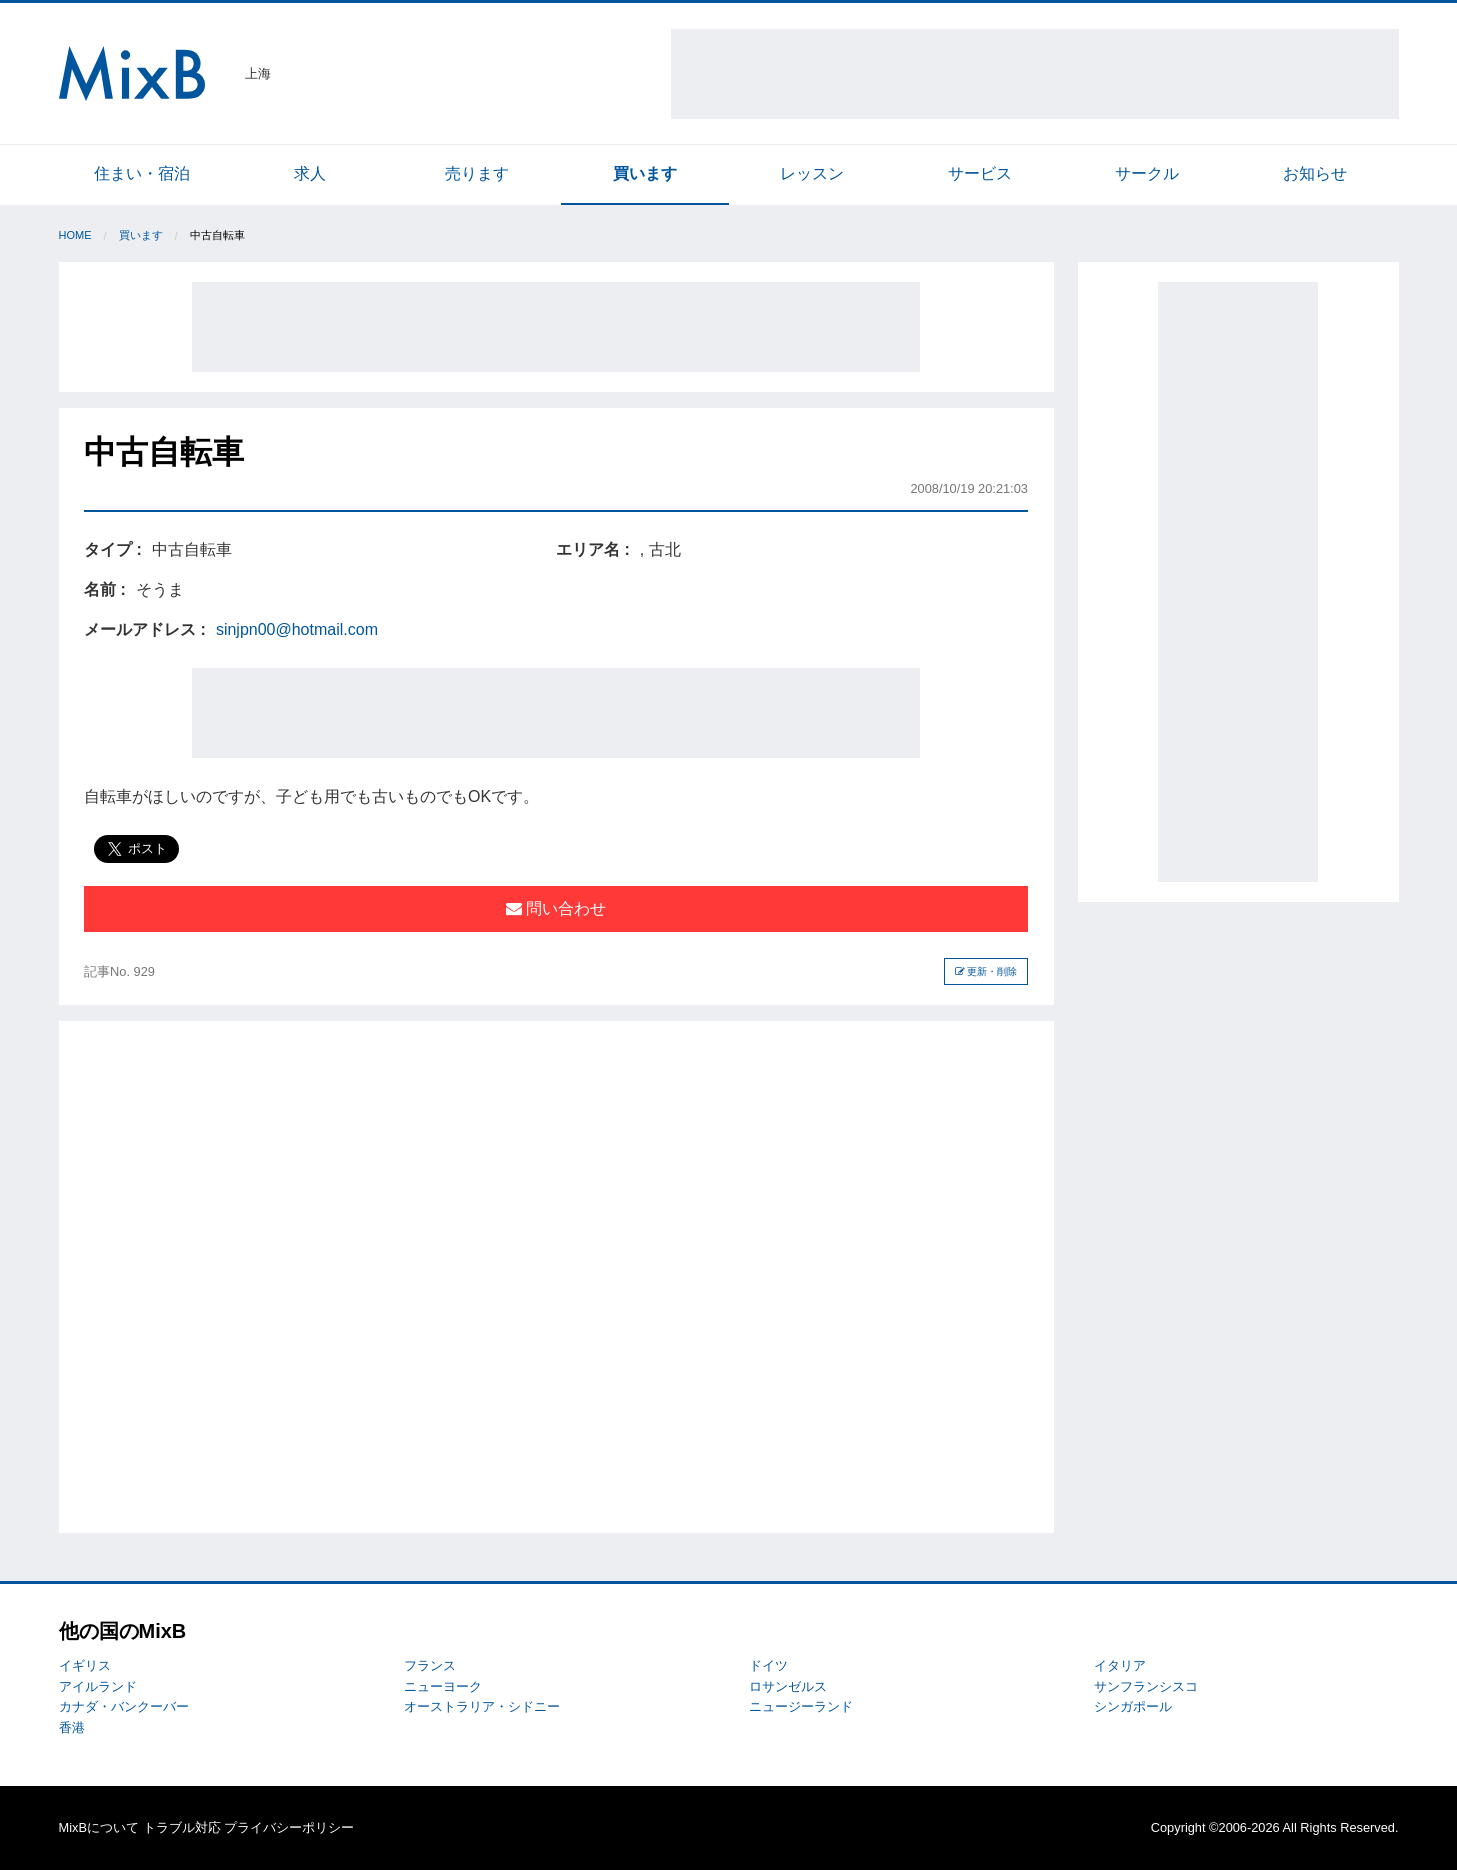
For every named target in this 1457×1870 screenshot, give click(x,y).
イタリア (1120, 1665)
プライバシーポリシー (289, 1827)
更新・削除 (986, 971)
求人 (310, 173)
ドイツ (768, 1665)
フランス (430, 1665)
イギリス (85, 1665)
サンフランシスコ (1146, 1686)
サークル (1147, 173)
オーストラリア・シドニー (482, 1706)
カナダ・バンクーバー (124, 1706)
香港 (72, 1727)
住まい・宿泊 (142, 173)
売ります (477, 173)
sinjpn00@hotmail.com (297, 629)
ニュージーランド (801, 1706)
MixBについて (99, 1827)
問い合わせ (556, 908)
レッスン (812, 173)
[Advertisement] (1035, 74)
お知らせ (1315, 173)
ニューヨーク (443, 1686)
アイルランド (98, 1686)
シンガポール (1133, 1706)
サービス (980, 173)
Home (75, 235)
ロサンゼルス (788, 1686)
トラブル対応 (182, 1827)
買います (645, 173)
